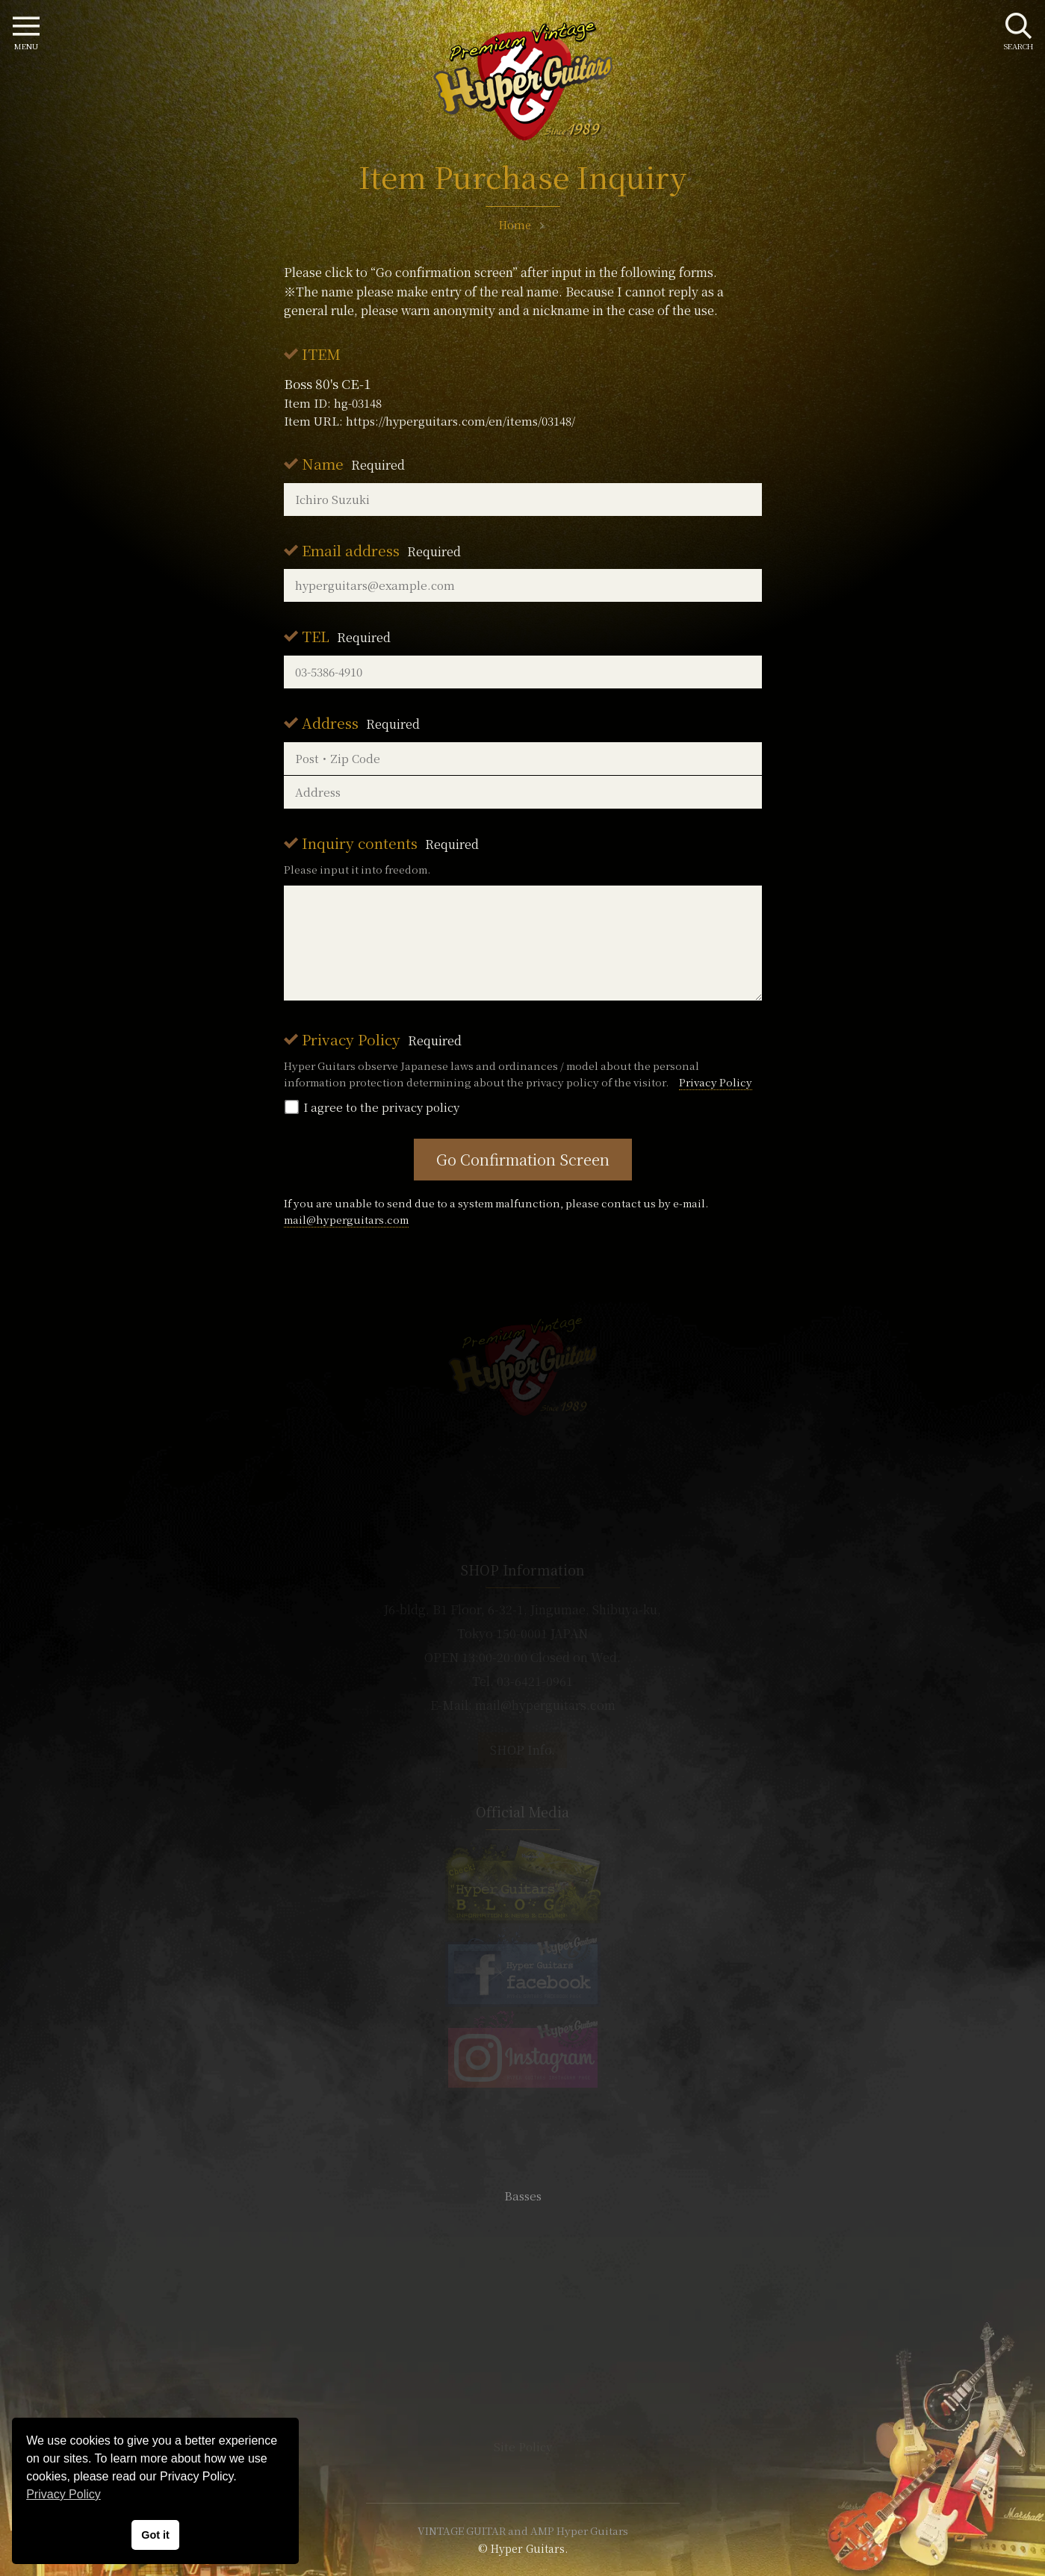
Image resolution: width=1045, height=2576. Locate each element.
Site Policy (523, 2446)
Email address (381, 550)
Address (361, 722)
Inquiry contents (390, 843)
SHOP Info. (522, 1749)
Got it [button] (155, 2535)
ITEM (321, 353)
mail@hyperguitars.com (346, 1219)
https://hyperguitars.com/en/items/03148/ (460, 421)
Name (353, 463)
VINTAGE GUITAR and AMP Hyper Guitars (523, 2530)
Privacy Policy (382, 1039)
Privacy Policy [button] (63, 2494)
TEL (346, 636)
